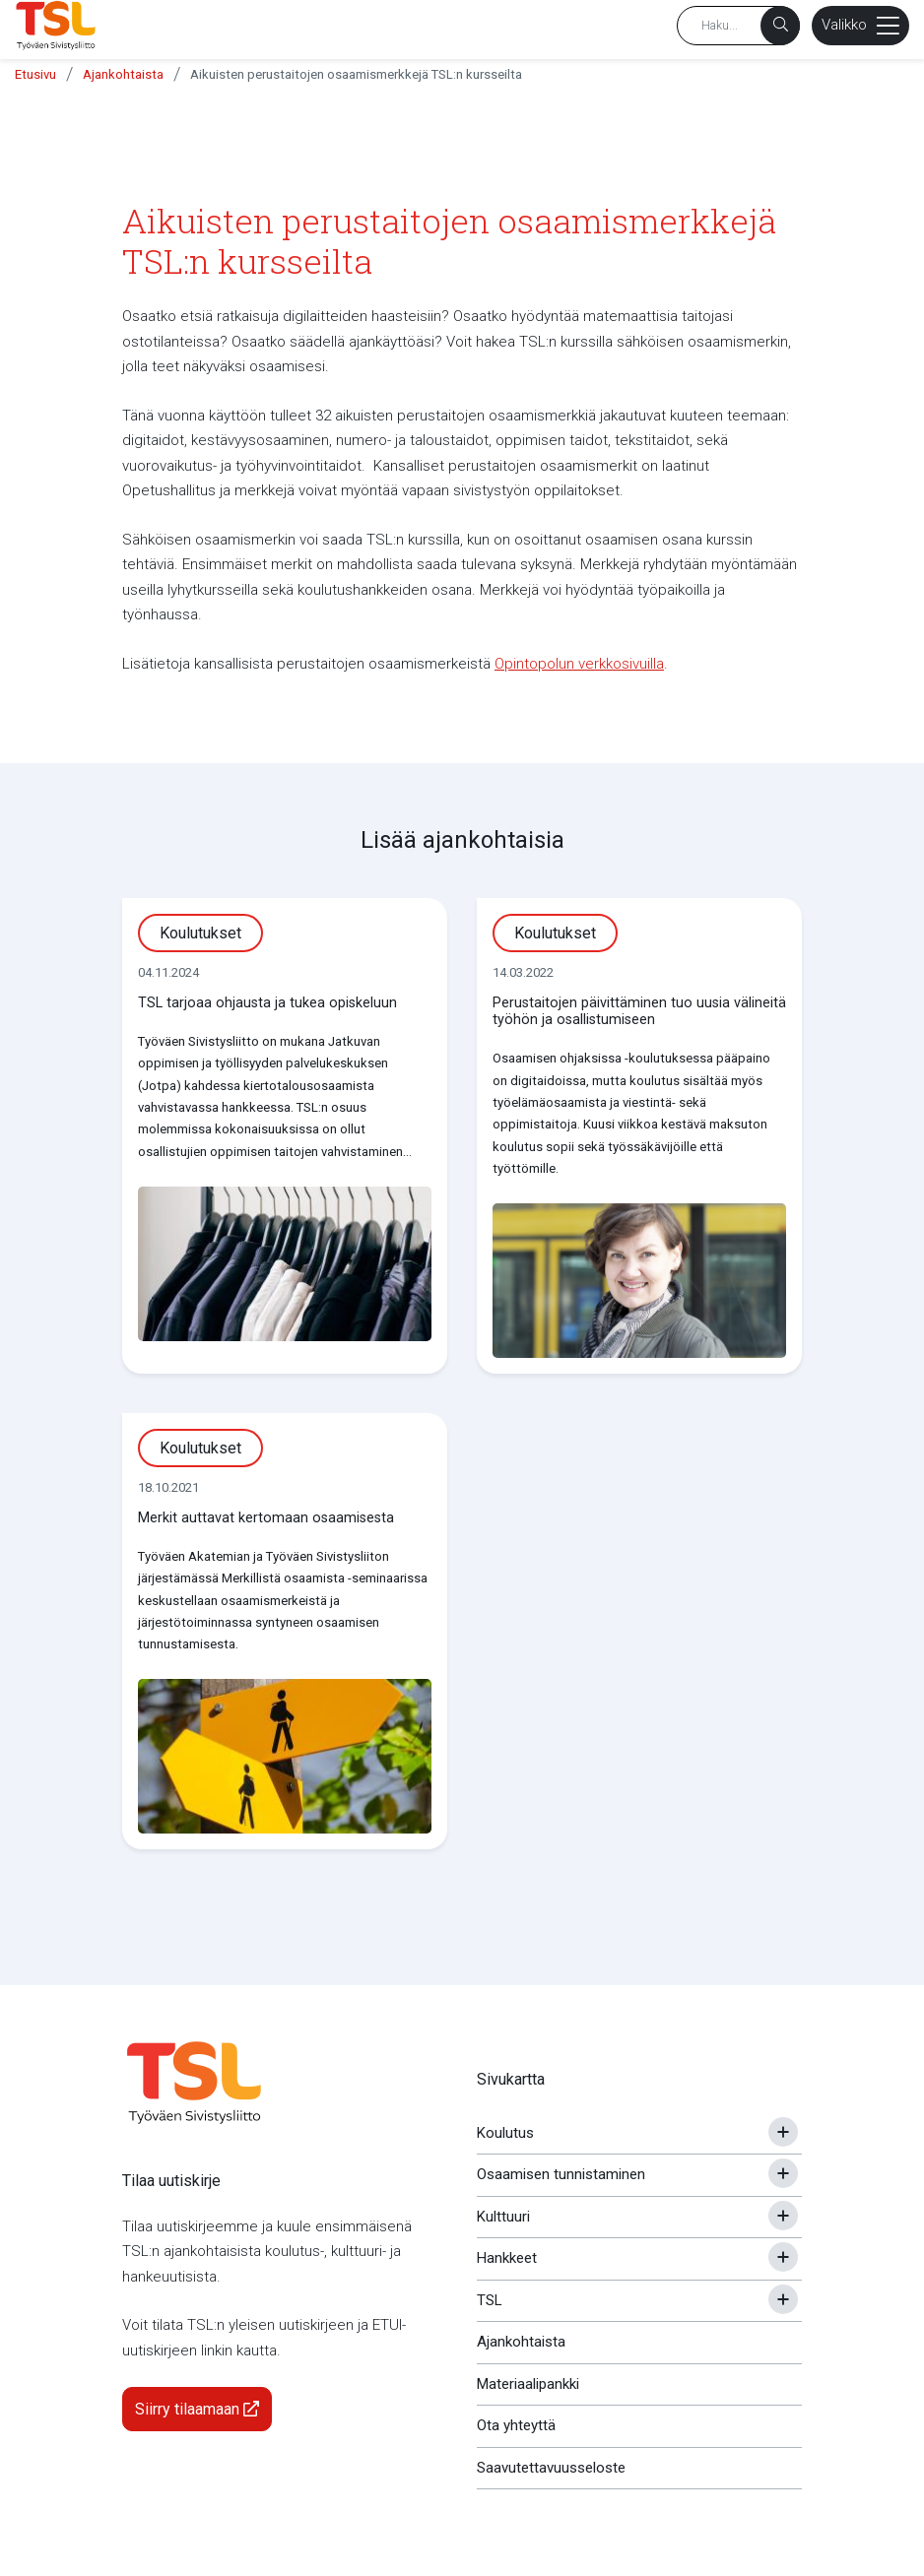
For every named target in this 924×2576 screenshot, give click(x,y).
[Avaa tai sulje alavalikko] (783, 2132)
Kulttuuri (503, 2216)
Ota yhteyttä (516, 2425)
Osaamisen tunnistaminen (561, 2174)
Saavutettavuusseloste (551, 2468)
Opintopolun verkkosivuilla (579, 664)
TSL (489, 2300)
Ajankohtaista (123, 74)
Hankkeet (507, 2258)
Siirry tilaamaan (197, 2409)
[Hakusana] (738, 25)
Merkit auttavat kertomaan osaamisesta (266, 1518)
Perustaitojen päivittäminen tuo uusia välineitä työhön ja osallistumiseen (639, 1011)
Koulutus (505, 2133)
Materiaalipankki (528, 2384)
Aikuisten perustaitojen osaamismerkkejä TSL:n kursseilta (356, 74)
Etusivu (35, 74)
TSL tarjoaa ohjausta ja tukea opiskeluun (267, 1003)
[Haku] (780, 25)
